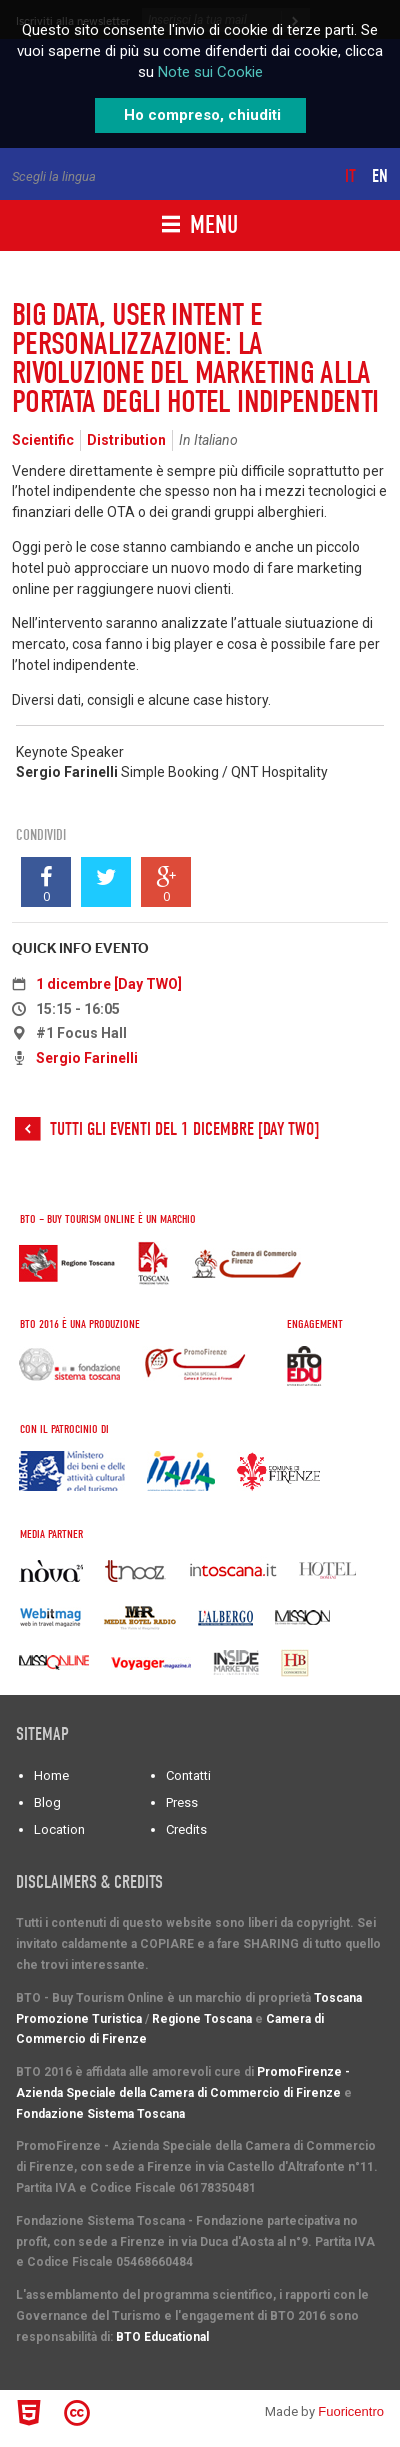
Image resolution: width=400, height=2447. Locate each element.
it (350, 176)
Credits (186, 1829)
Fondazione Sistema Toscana (100, 2114)
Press (182, 1802)
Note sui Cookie (210, 72)
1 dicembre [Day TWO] (109, 984)
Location (59, 1829)
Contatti (188, 1775)
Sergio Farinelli (87, 1058)
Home (51, 1775)
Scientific (43, 440)
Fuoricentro (351, 2411)
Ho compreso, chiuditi (202, 115)
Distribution (126, 440)
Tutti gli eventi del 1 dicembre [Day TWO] (184, 1129)
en (380, 176)
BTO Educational (162, 2337)
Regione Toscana (202, 2019)
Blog (47, 1802)
